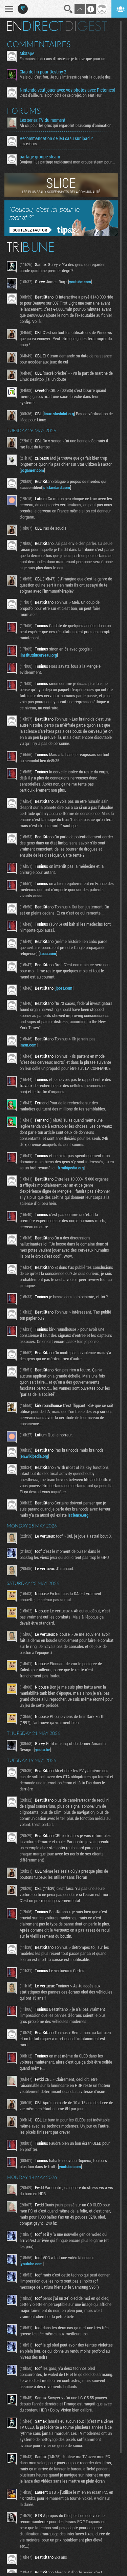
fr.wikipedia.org (71, 1168)
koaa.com (48, 953)
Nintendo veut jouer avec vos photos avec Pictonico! (67, 90)
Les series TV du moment (42, 120)
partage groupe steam (40, 156)
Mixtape (27, 53)
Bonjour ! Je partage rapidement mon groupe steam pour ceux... (67, 161)
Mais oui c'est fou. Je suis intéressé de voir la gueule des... (66, 76)
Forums (24, 111)
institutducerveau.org (39, 655)
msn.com (29, 1045)
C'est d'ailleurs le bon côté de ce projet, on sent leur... (62, 95)
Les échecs (28, 143)
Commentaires (39, 44)
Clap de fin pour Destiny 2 (43, 71)
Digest (86, 26)
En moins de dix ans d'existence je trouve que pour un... (64, 58)
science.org (78, 1515)
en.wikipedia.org (34, 1456)
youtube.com (80, 282)
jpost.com (64, 988)
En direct (35, 26)
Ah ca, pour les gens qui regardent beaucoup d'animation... (67, 125)
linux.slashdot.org (59, 414)
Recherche (68, 9)
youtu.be (42, 1749)
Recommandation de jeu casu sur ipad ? (56, 138)
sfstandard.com (56, 487)
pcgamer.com (32, 470)
